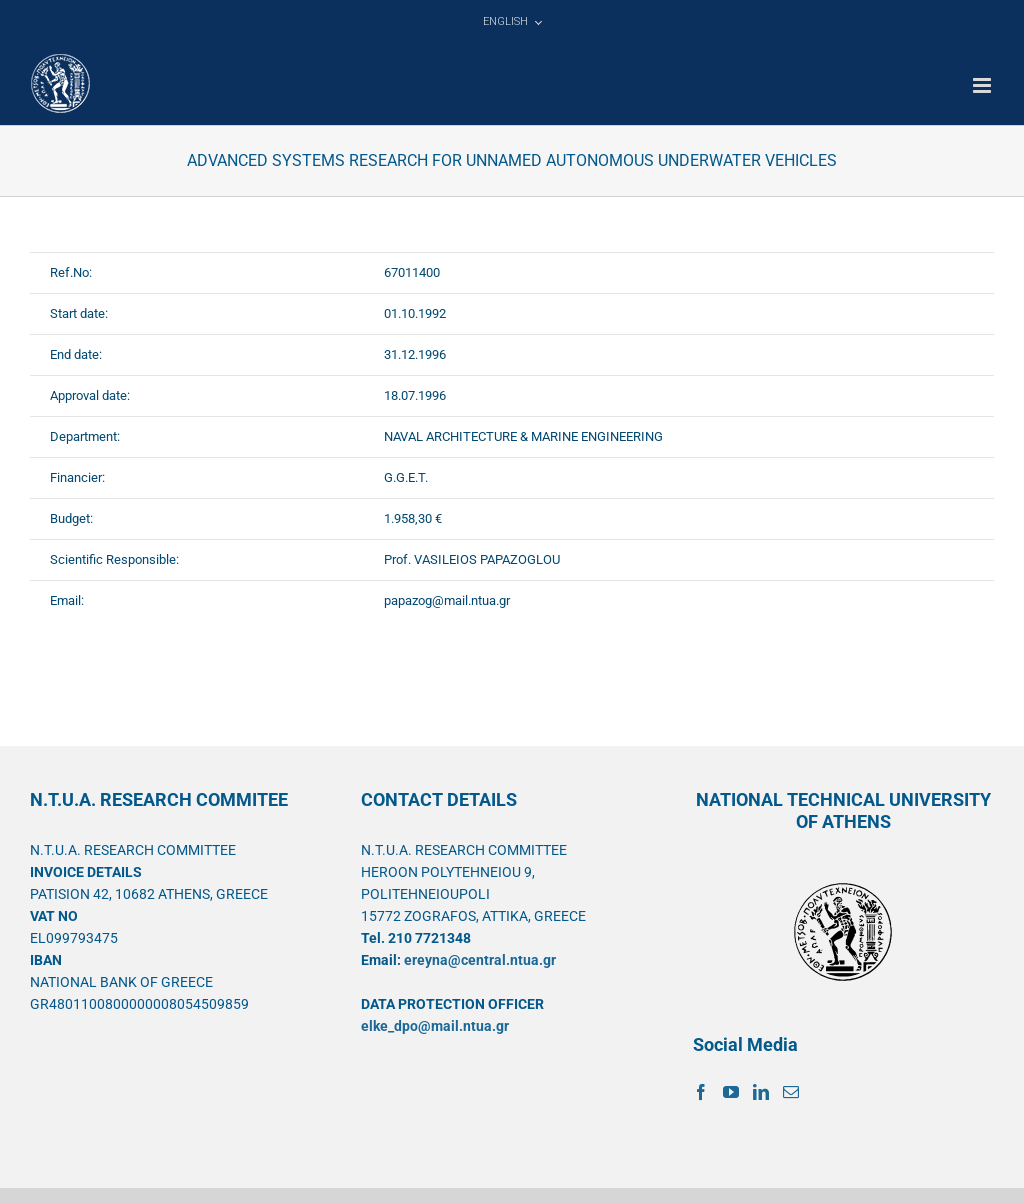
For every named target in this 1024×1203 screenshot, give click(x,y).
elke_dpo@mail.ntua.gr (435, 1026)
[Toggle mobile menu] (983, 85)
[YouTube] (731, 1092)
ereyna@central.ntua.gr (480, 960)
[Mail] (791, 1092)
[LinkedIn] (761, 1092)
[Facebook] (701, 1092)
